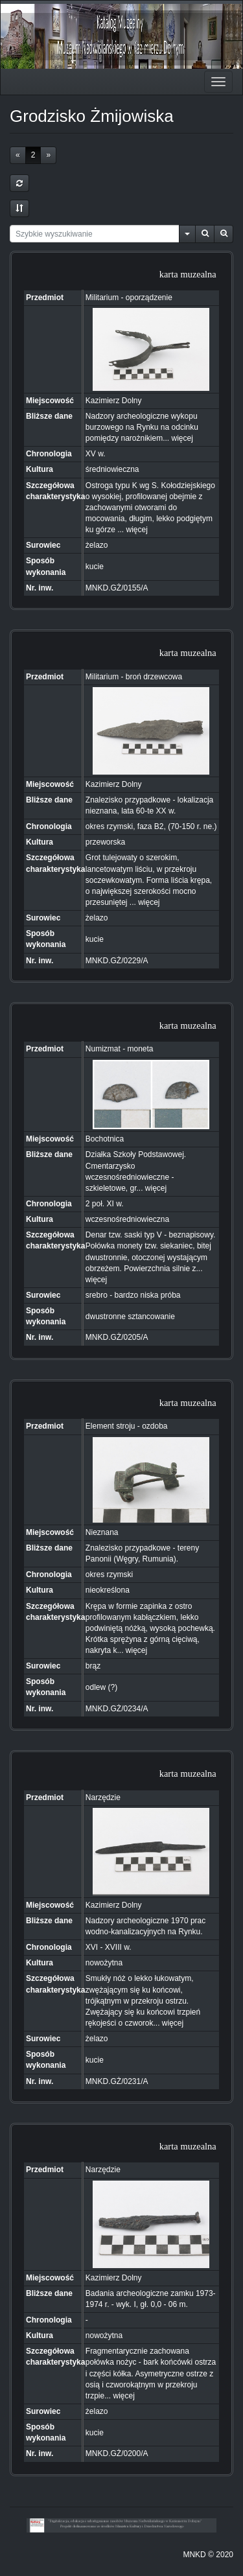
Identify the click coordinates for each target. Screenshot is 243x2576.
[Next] (48, 155)
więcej (182, 438)
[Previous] (18, 155)
